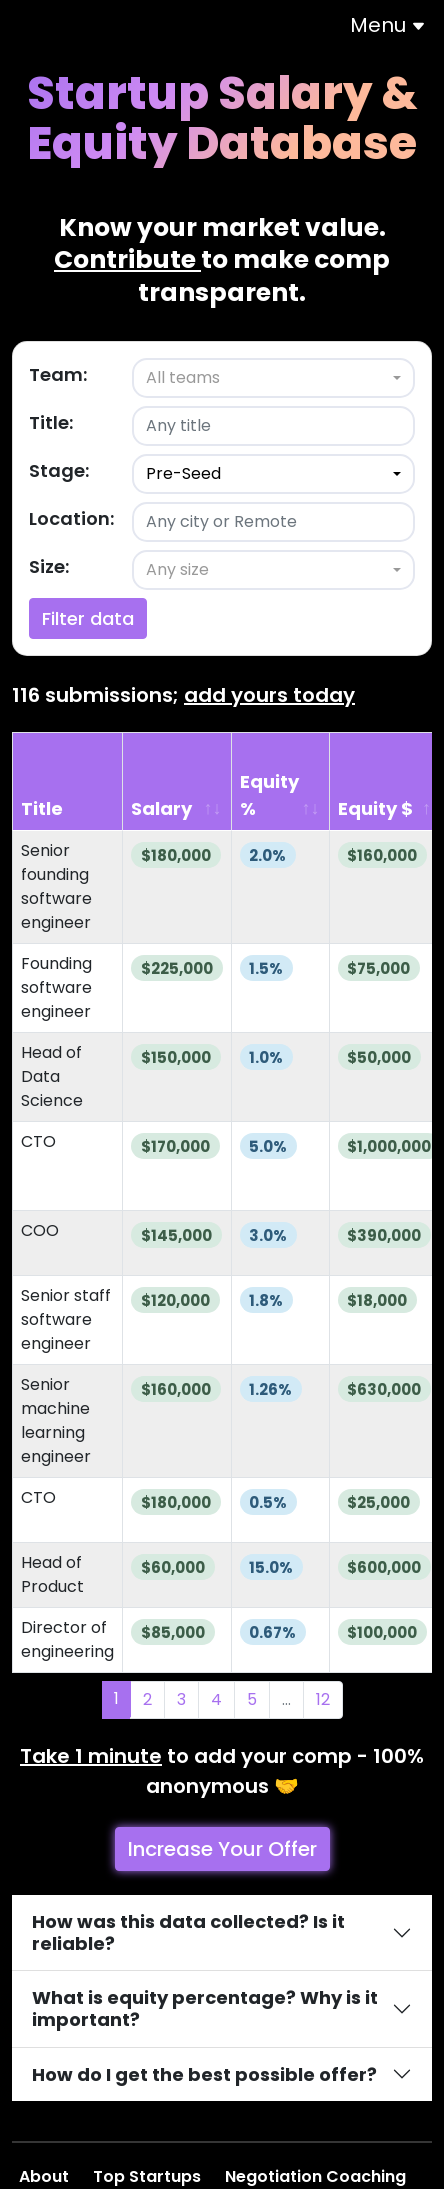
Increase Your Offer (222, 1849)
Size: (49, 566)
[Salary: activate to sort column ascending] (177, 781)
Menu (388, 25)
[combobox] (274, 378)
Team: (58, 374)
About (46, 2176)
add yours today (269, 695)
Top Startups (149, 2176)
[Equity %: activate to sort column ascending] (281, 781)
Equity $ (375, 808)
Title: (51, 422)
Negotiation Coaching (317, 2176)
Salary (161, 808)
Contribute (127, 259)
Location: (71, 518)
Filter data (88, 618)
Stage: (59, 470)
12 (323, 1699)
